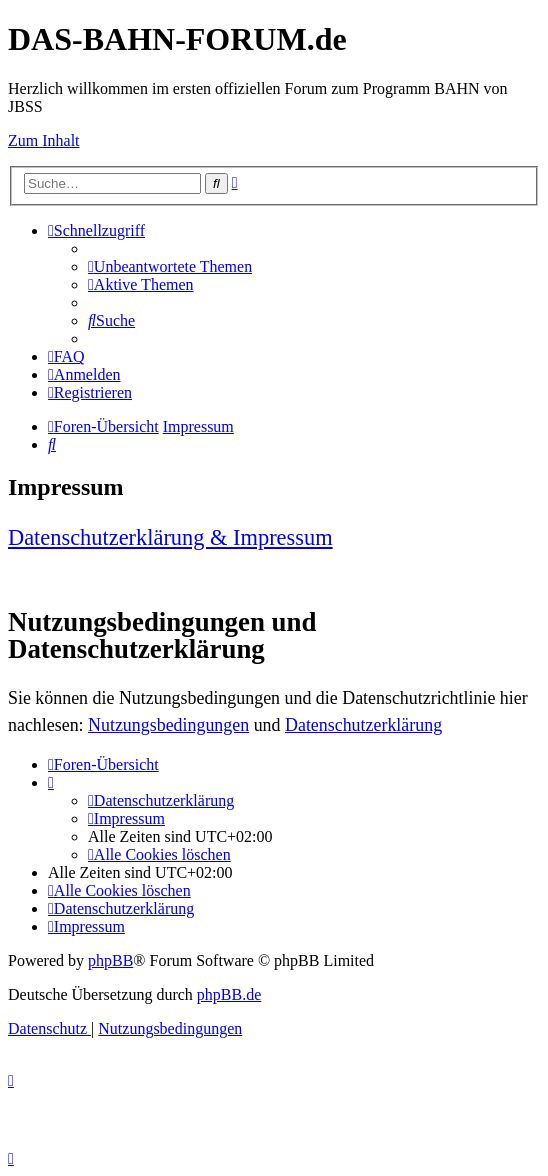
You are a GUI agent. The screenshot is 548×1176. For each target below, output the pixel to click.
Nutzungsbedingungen (168, 725)
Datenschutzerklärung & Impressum (170, 537)
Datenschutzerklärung (363, 725)
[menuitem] (170, 266)
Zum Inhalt (44, 140)
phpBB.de (229, 994)
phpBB (110, 960)
